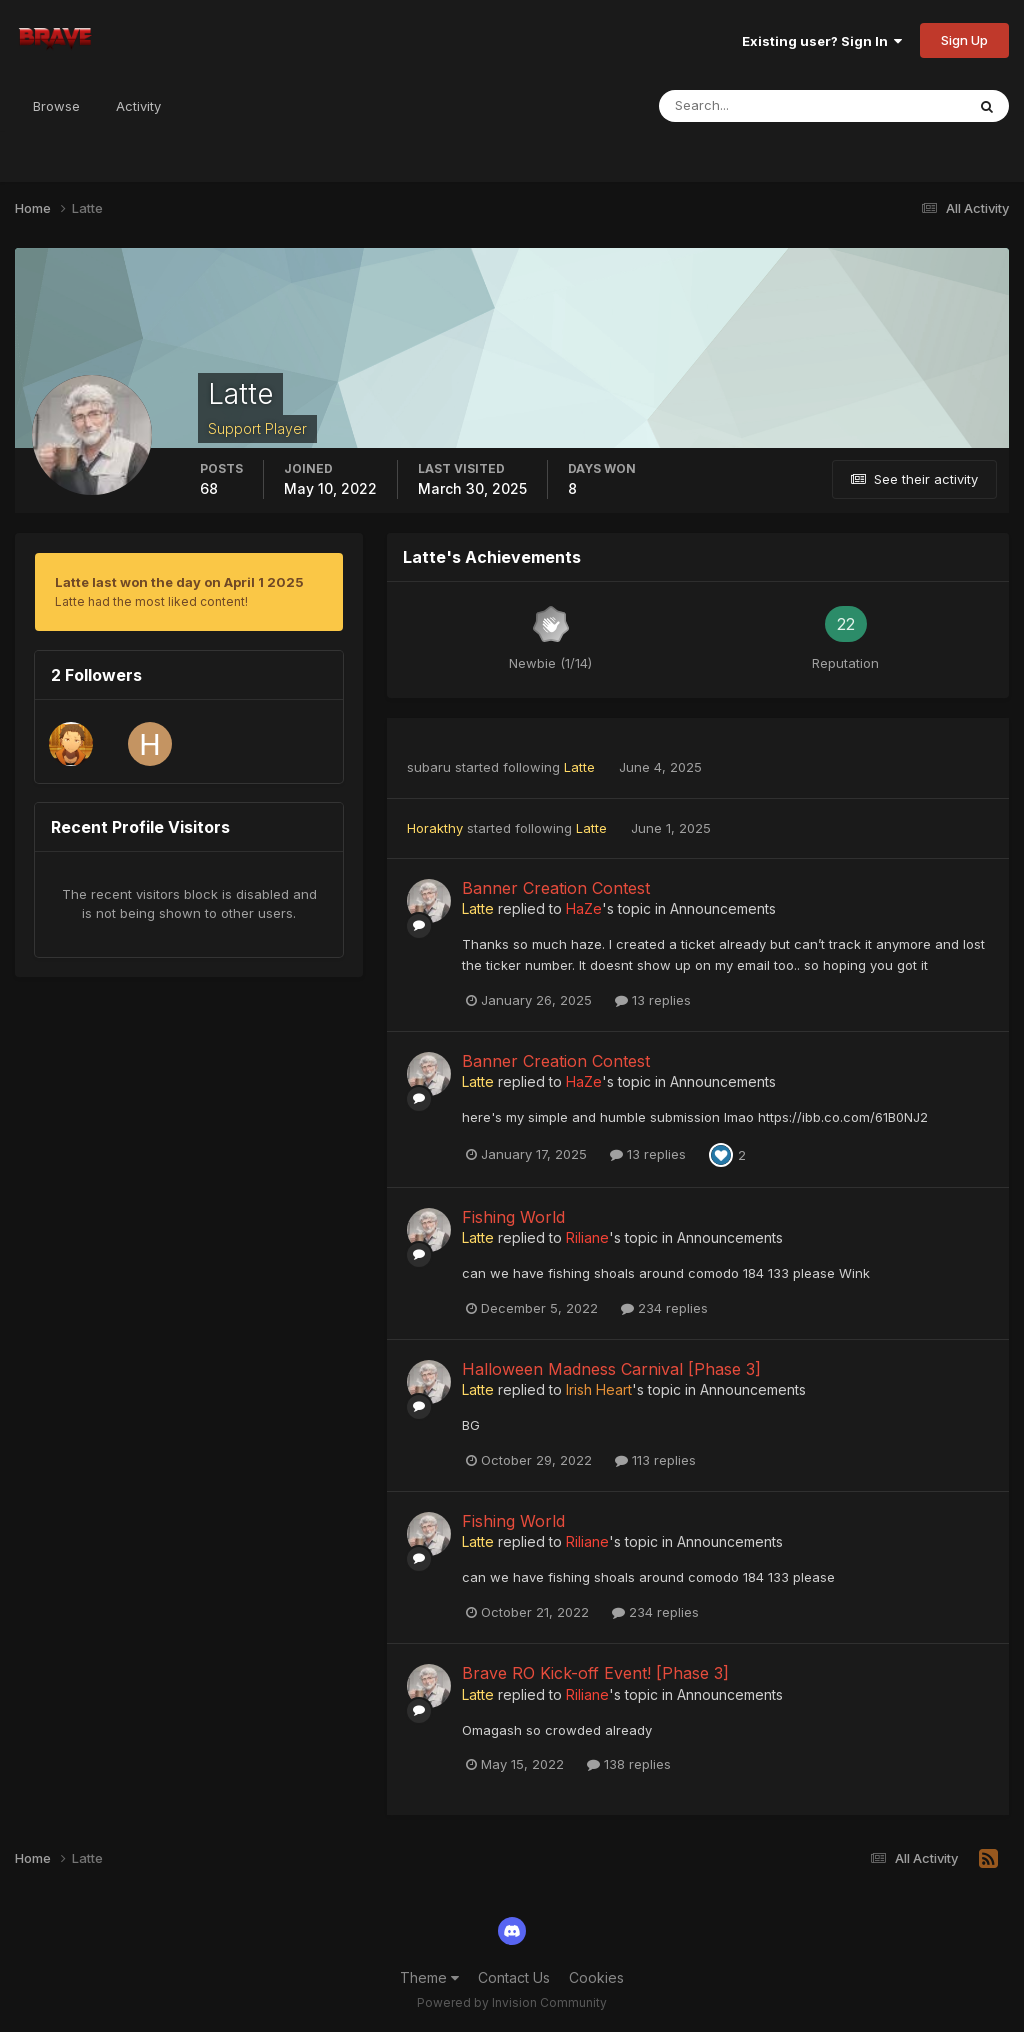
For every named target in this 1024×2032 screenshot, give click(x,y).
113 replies (655, 1460)
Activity (138, 106)
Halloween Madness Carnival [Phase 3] (611, 1369)
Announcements (723, 908)
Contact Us (514, 1977)
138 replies (629, 1764)
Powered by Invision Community (512, 2002)
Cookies (596, 1977)
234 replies (664, 1308)
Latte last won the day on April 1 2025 (179, 582)
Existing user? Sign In (822, 41)
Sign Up (964, 40)
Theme (429, 1977)
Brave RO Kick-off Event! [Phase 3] (595, 1673)
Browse (56, 106)
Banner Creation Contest (556, 888)
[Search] (747, 106)
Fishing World (513, 1217)
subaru (429, 767)
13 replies (653, 1000)
